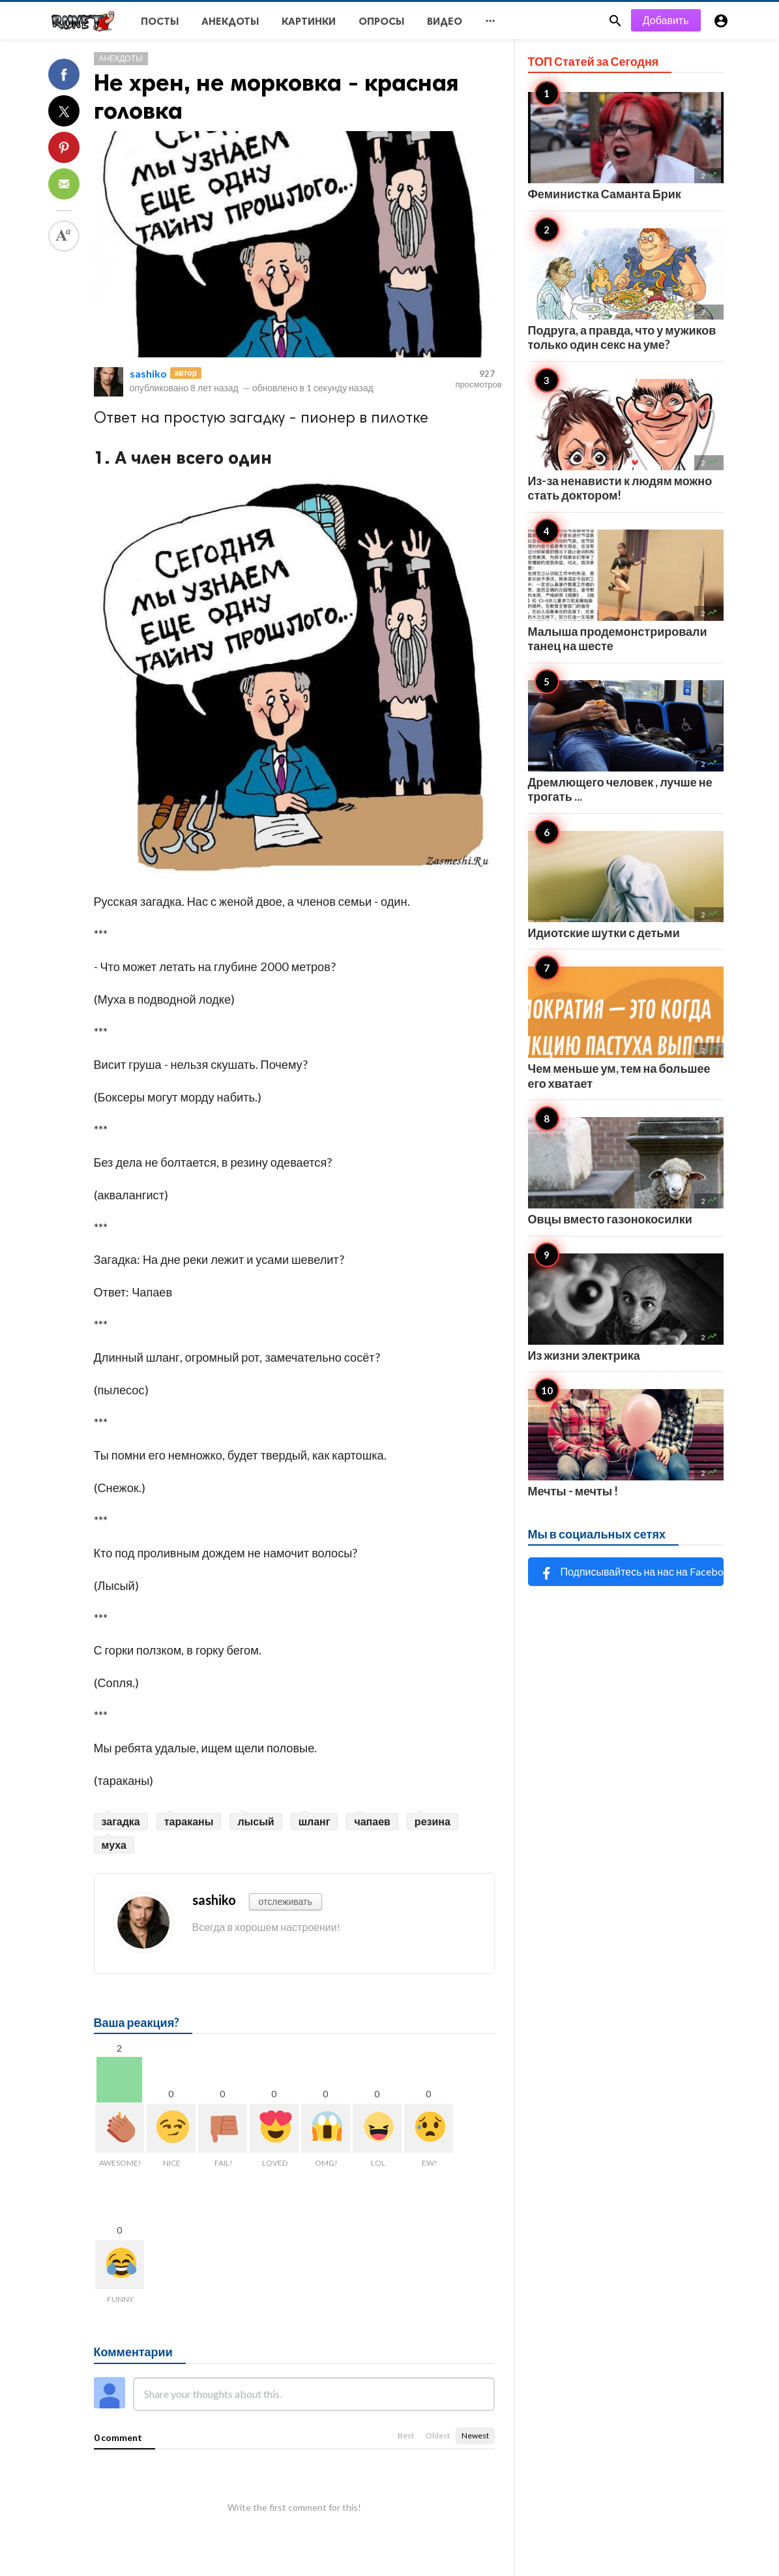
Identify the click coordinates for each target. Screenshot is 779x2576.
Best (406, 2435)
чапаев (372, 1821)
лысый (255, 1821)
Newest (475, 2435)
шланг (315, 1821)
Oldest (438, 2435)
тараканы (189, 1821)
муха (114, 1844)
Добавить (666, 20)
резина (432, 1821)
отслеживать (285, 1901)
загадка (121, 1821)
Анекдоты (121, 58)
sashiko (148, 373)
